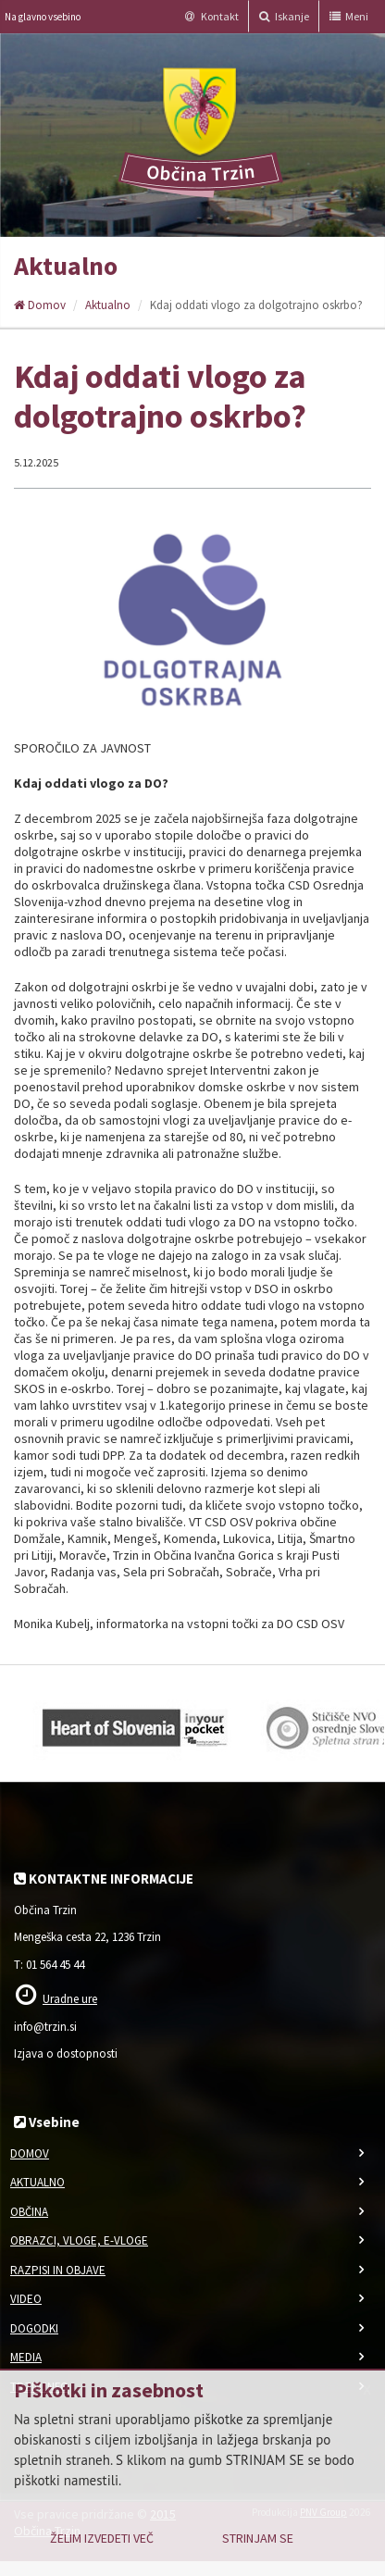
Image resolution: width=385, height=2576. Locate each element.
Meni (348, 16)
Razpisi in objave (58, 2270)
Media (26, 2357)
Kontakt (212, 16)
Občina (29, 2212)
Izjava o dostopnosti (66, 2053)
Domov (40, 305)
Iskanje (284, 16)
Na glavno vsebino (43, 16)
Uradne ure (70, 1999)
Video (26, 2299)
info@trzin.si (45, 2027)
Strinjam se (257, 2538)
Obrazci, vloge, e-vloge (79, 2240)
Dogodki (34, 2328)
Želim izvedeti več (102, 2538)
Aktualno (107, 305)
